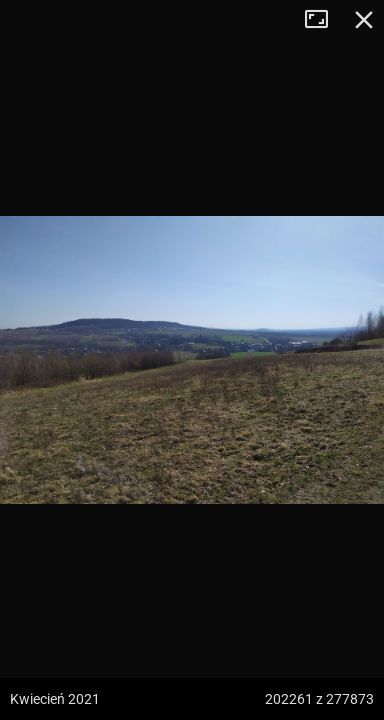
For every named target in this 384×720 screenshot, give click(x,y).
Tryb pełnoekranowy (324, 20)
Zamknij (364, 20)
